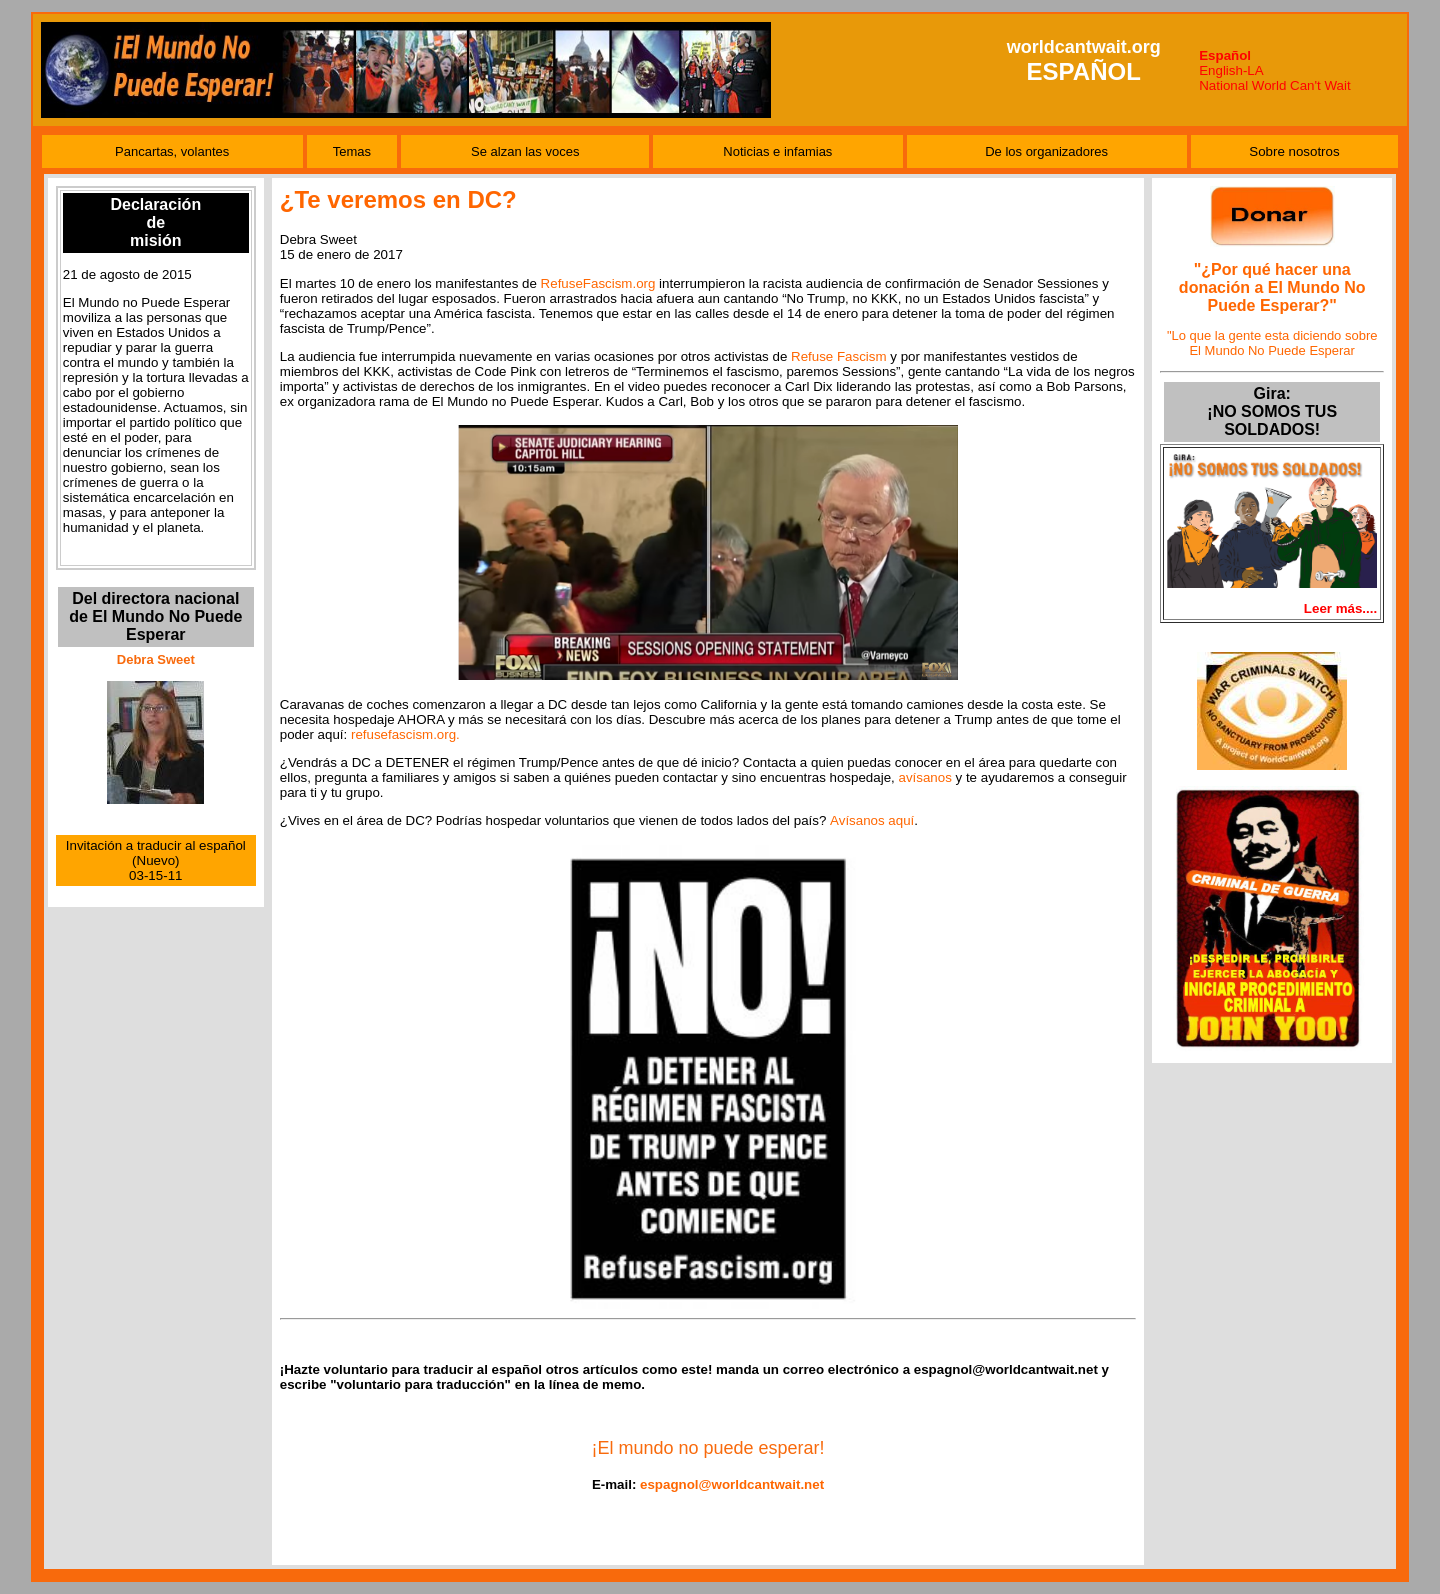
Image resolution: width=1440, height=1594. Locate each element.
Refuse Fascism (839, 356)
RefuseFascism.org (598, 283)
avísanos (924, 777)
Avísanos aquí (872, 820)
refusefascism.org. (405, 734)
